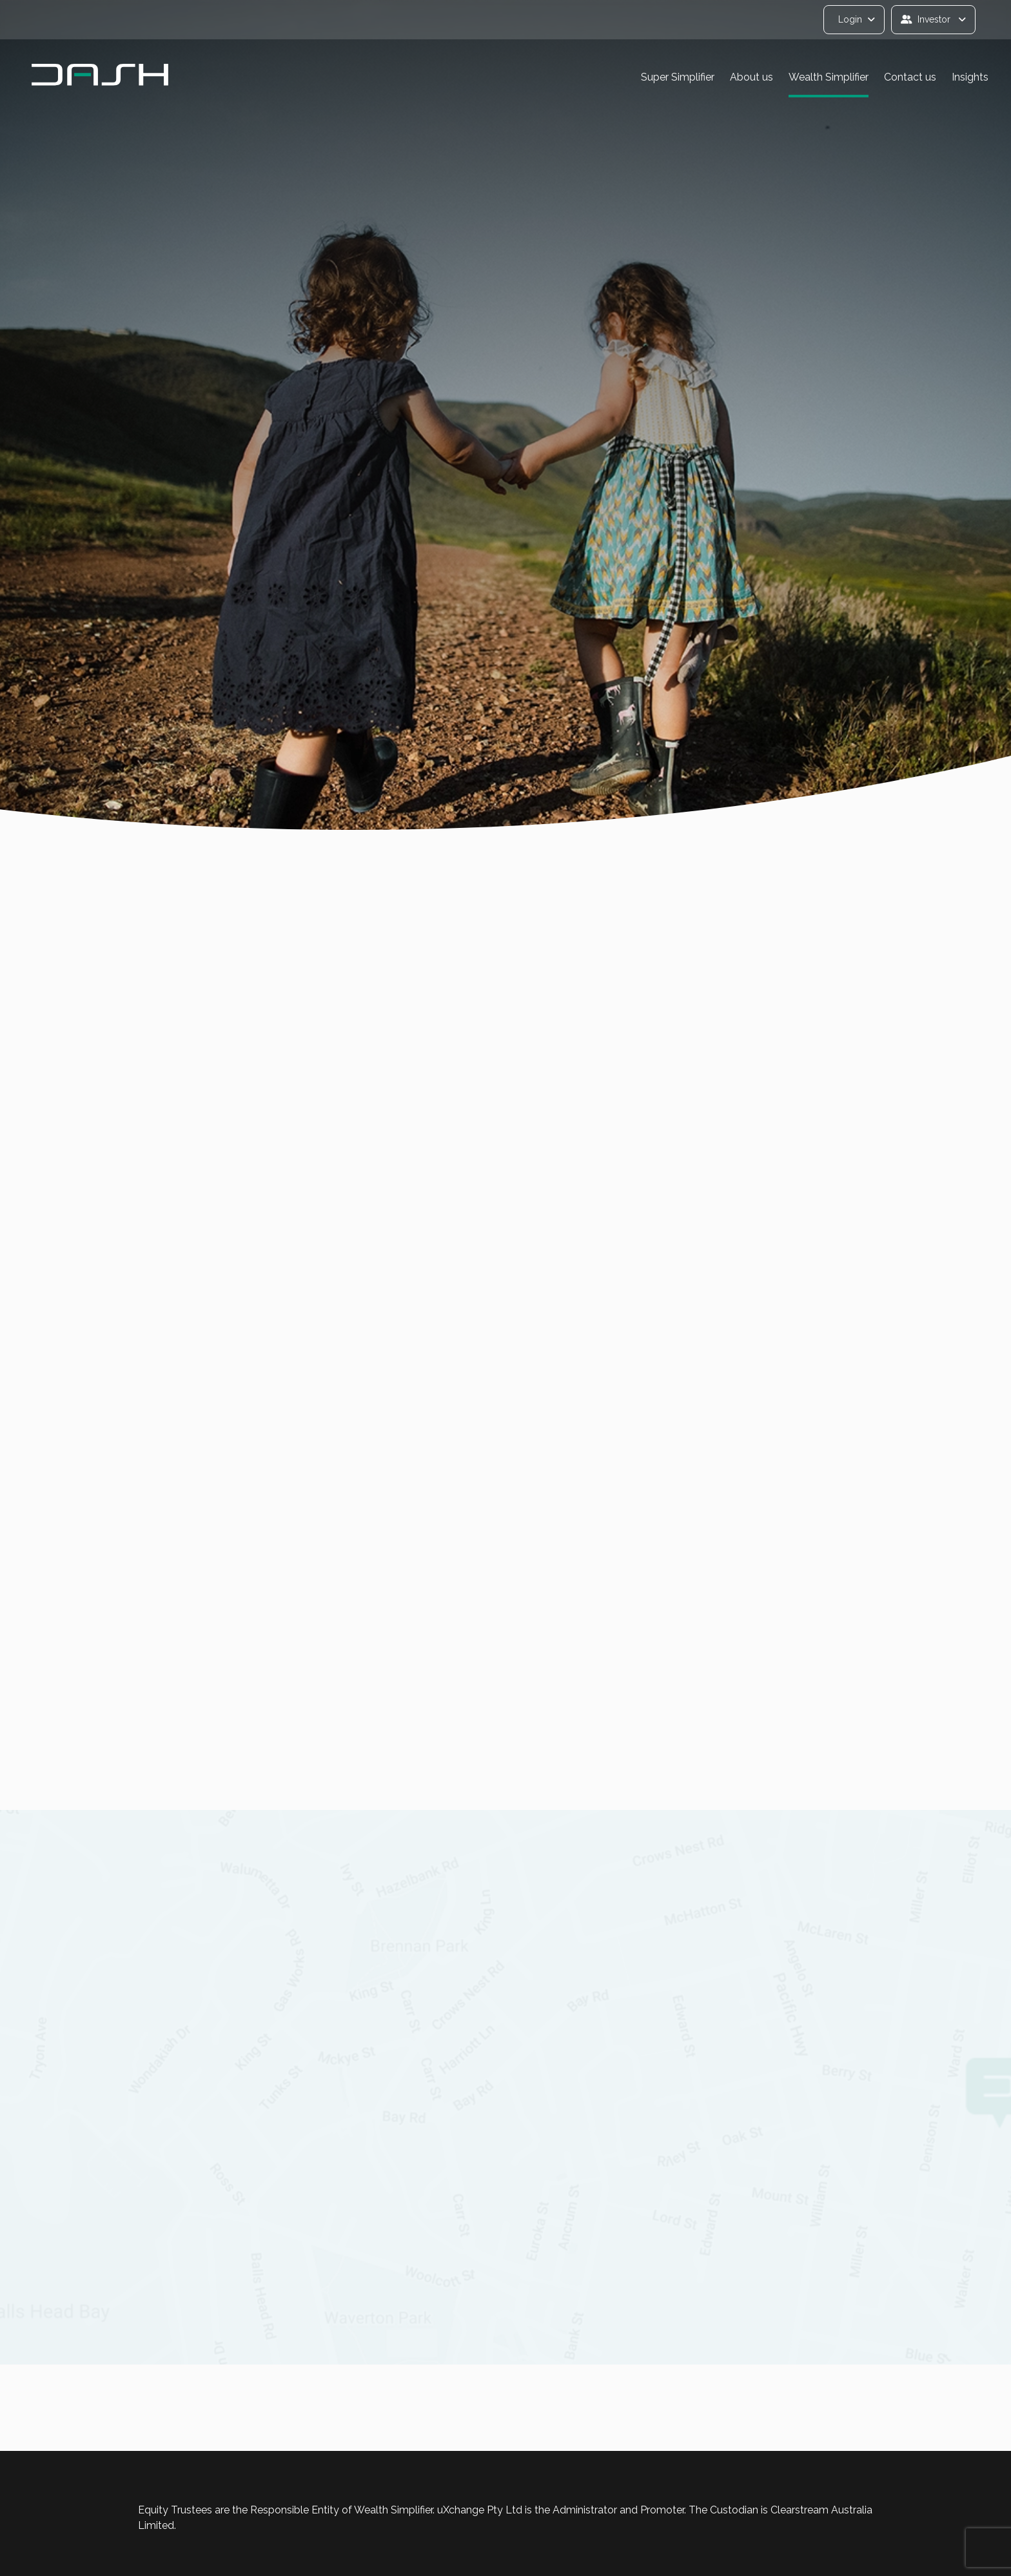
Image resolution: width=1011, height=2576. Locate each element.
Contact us (910, 77)
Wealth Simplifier (829, 77)
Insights (970, 77)
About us (751, 77)
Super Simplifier (677, 77)
